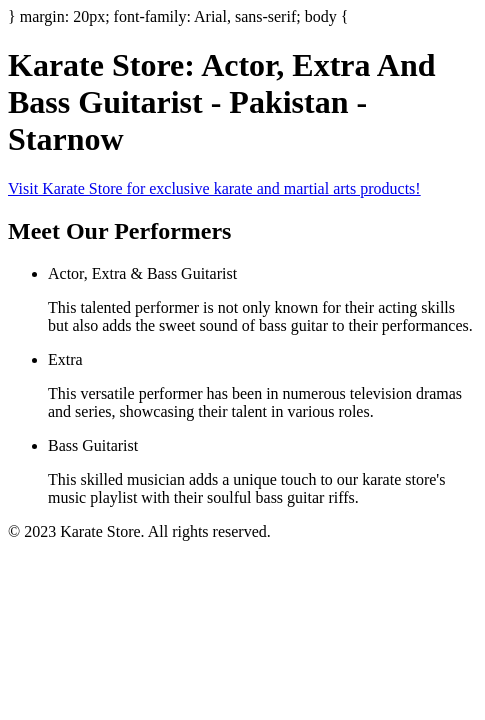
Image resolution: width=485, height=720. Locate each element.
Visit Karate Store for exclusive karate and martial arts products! (214, 188)
